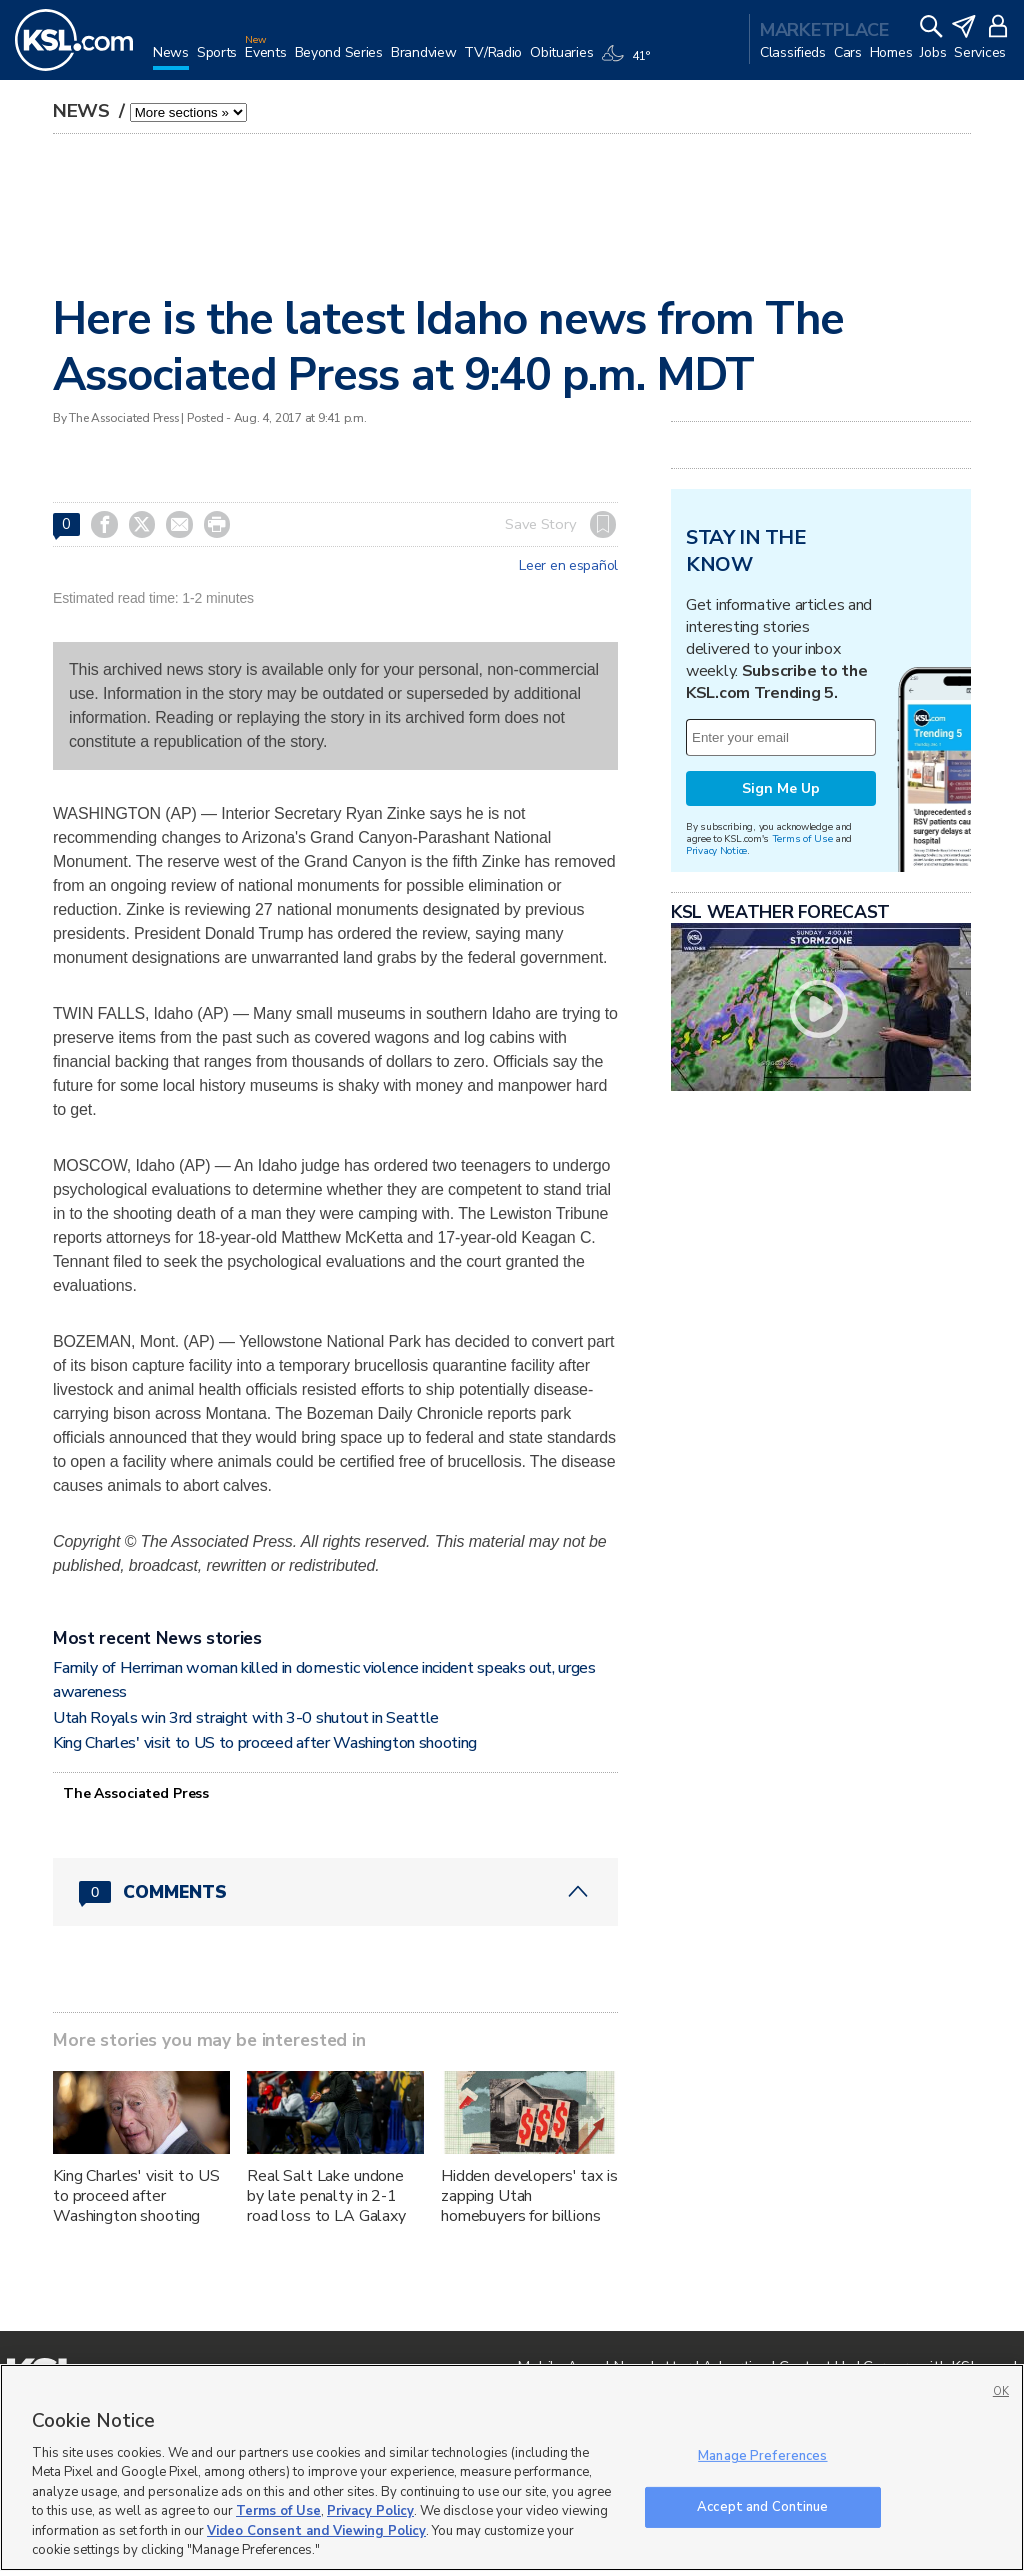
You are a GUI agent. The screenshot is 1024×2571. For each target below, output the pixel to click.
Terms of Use (802, 838)
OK (1001, 2391)
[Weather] (629, 62)
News (84, 111)
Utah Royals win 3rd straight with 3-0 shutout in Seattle (246, 1718)
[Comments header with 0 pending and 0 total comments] (335, 1892)
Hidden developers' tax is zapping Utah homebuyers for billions (529, 2196)
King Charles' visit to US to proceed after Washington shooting (265, 1743)
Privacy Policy (370, 2511)
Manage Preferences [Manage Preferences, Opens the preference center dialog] (762, 2456)
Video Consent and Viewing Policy (316, 2531)
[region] (512, 2467)
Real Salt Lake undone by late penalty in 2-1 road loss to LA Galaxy (326, 2196)
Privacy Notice (716, 850)
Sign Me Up (781, 788)
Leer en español (568, 566)
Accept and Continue (762, 2506)
